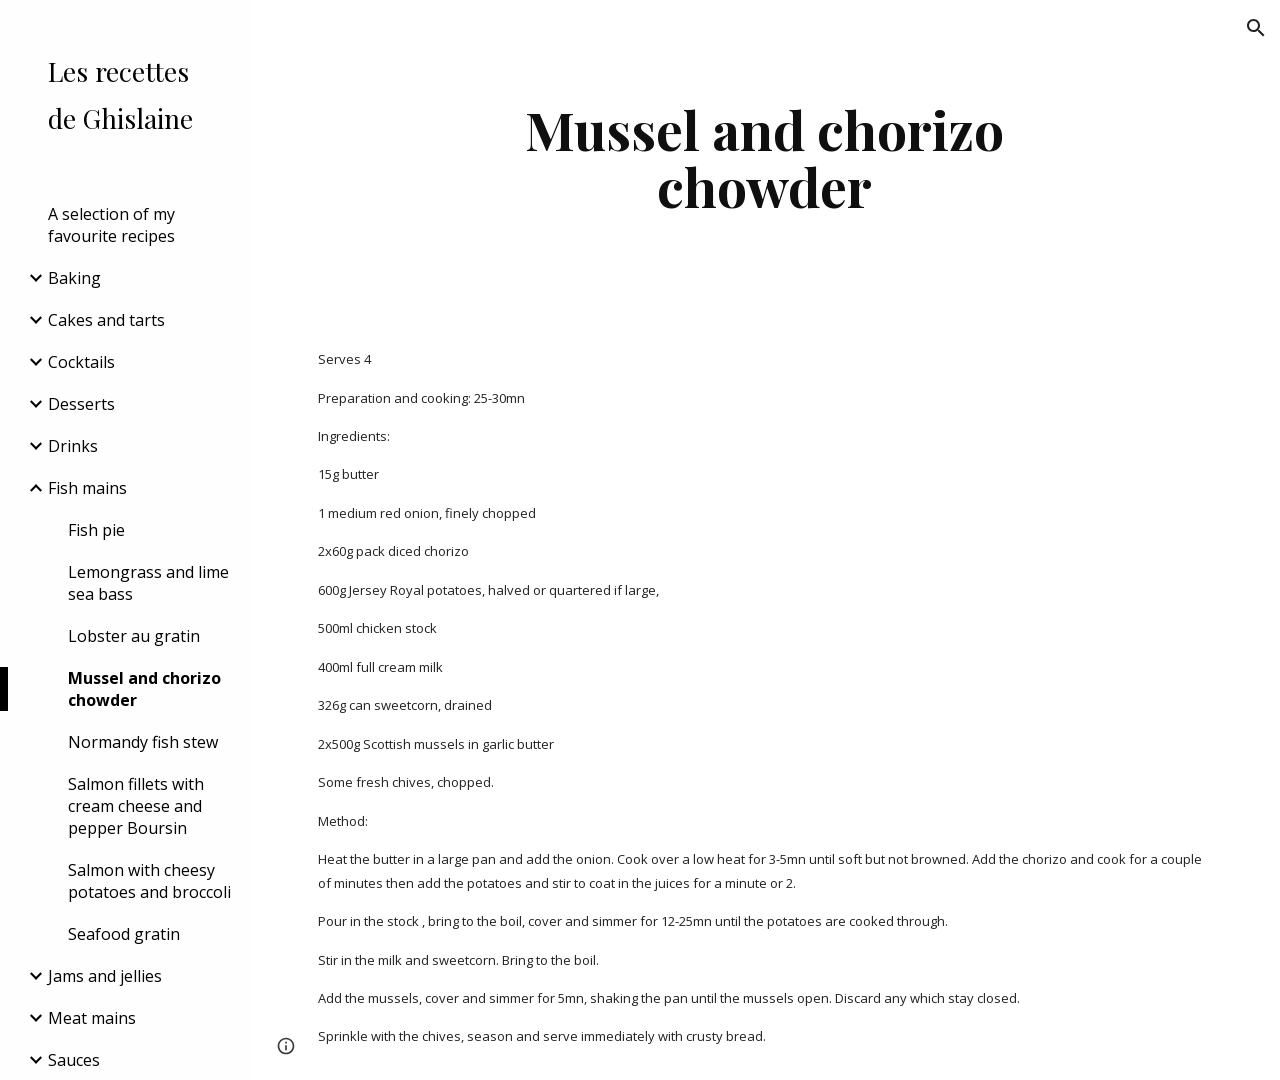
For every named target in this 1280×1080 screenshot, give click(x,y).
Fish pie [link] (96, 530)
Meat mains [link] (92, 1018)
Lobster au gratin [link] (134, 636)
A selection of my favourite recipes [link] (111, 225)
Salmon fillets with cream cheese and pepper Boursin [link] (136, 806)
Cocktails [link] (81, 362)
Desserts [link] (81, 404)
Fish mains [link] (87, 488)
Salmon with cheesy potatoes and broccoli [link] (149, 881)
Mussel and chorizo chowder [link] (144, 689)
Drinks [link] (73, 446)
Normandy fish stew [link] (143, 742)
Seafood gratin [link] (124, 934)
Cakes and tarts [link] (106, 320)
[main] (764, 157)
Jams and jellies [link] (105, 976)
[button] (1256, 28)
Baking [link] (74, 278)
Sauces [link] (74, 1060)
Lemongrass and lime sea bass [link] (148, 583)
